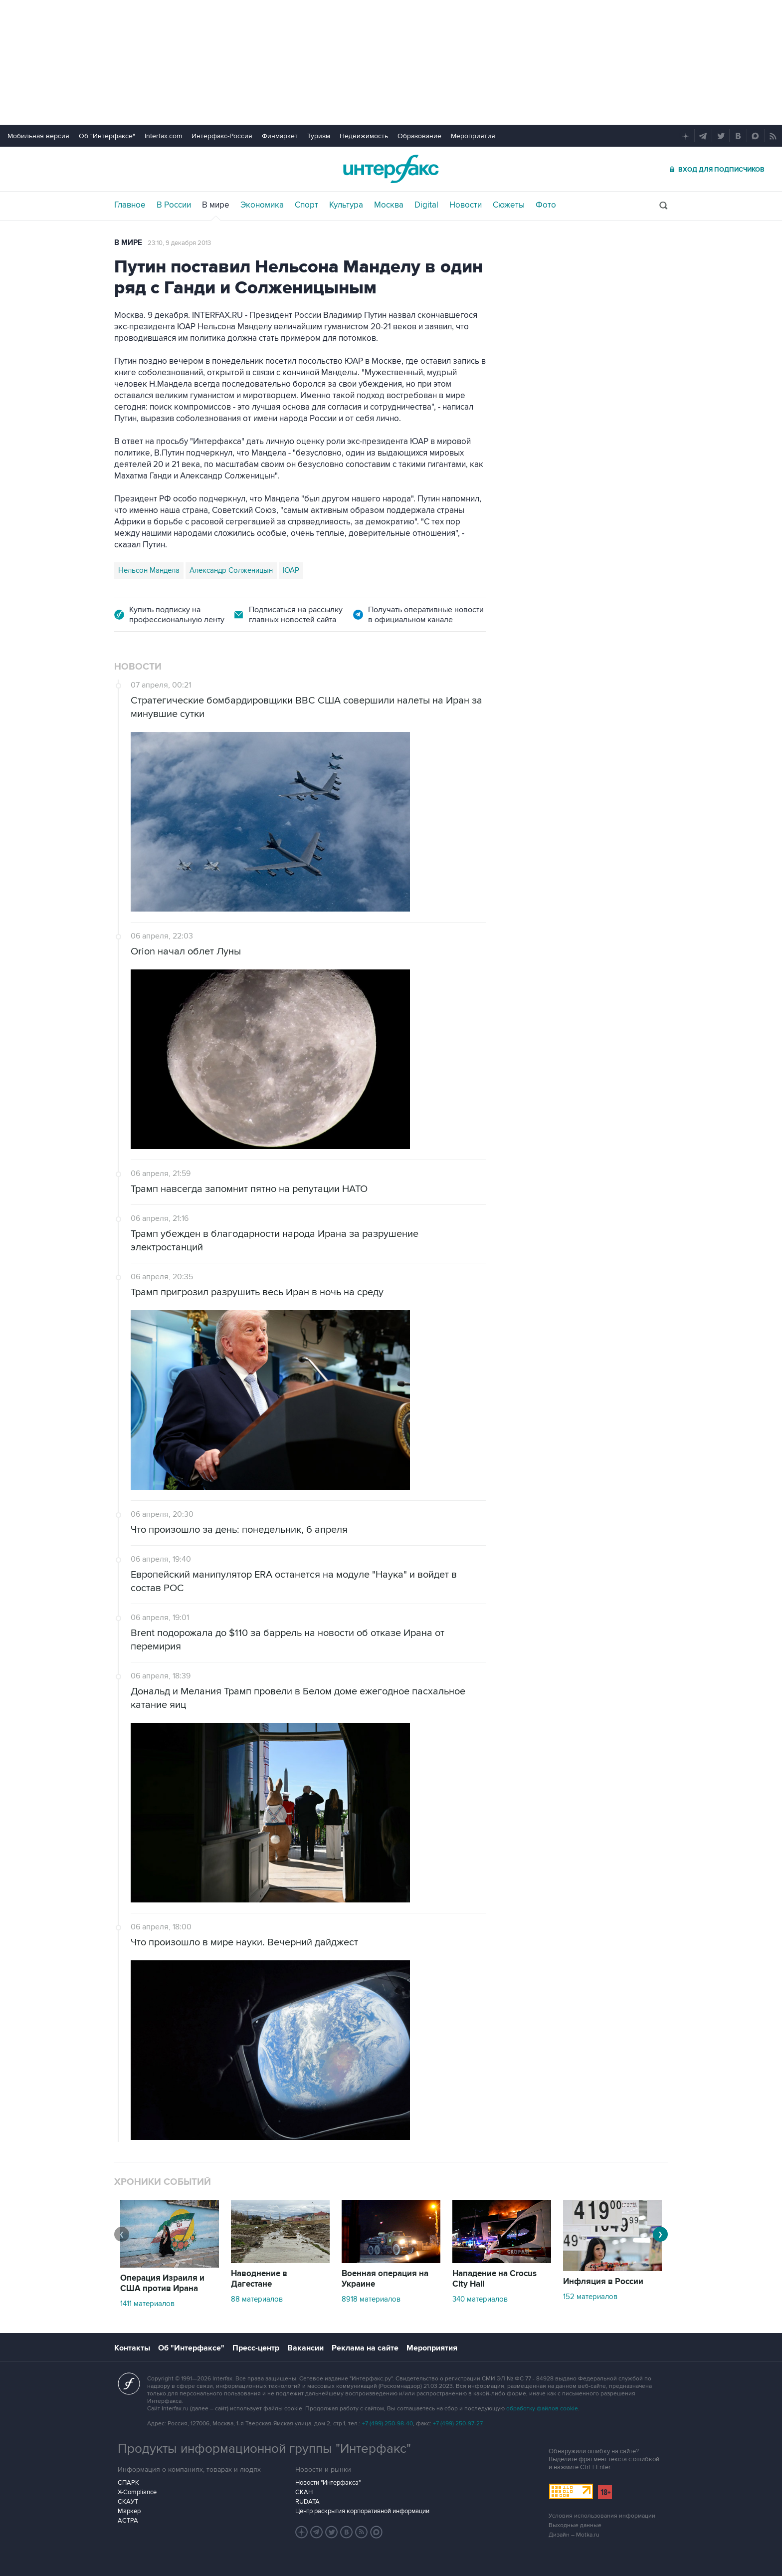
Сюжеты (509, 205)
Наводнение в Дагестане (259, 2279)
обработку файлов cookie (542, 2408)
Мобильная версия (38, 136)
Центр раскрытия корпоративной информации (362, 2511)
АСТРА (128, 2521)
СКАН (304, 2492)
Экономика (262, 205)
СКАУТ (128, 2502)
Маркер (129, 2511)
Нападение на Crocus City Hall (494, 2279)
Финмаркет (280, 136)
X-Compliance (137, 2492)
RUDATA (307, 2502)
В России (174, 205)
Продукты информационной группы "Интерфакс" (264, 2449)
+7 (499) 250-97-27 (458, 2423)
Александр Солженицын (231, 570)
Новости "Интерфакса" (328, 2483)
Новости (465, 205)
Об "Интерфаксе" (107, 136)
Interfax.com (163, 136)
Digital (426, 205)
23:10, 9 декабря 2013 (179, 243)
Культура (346, 205)
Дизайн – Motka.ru (574, 2535)
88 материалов (257, 2299)
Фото (546, 205)
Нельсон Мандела (149, 570)
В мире (215, 205)
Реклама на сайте (365, 2348)
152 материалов (590, 2296)
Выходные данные (575, 2525)
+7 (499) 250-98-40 (387, 2423)
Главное (130, 205)
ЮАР (291, 570)
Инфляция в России (603, 2282)
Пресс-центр (255, 2348)
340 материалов (480, 2299)
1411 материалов (147, 2303)
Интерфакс (391, 169)
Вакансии (305, 2348)
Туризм (318, 136)
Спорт (306, 205)
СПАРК (128, 2483)
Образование (419, 136)
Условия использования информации (602, 2516)
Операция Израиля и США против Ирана (162, 2283)
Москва (388, 205)
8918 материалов (371, 2299)
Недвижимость (364, 136)
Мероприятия (473, 136)
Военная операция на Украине (385, 2279)
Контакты (132, 2348)
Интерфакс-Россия (222, 136)
